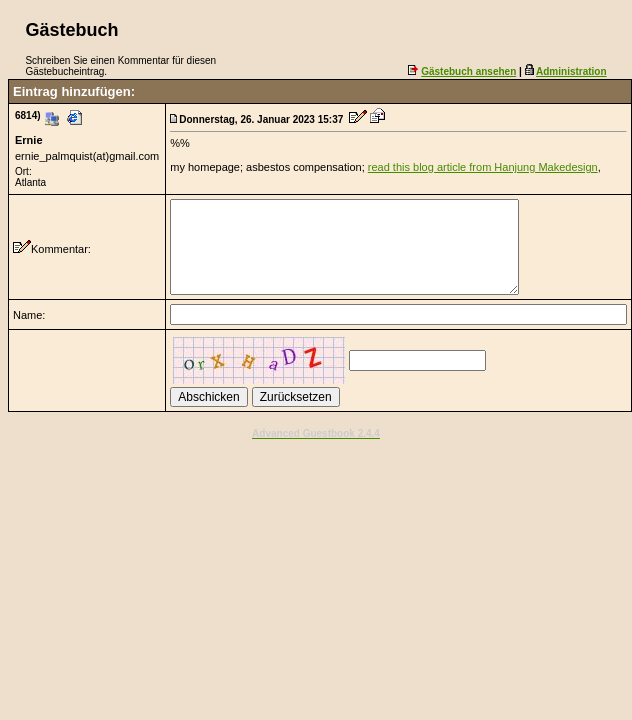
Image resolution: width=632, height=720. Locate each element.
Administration (571, 71)
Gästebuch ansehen (468, 71)
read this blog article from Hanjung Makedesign (483, 167)
